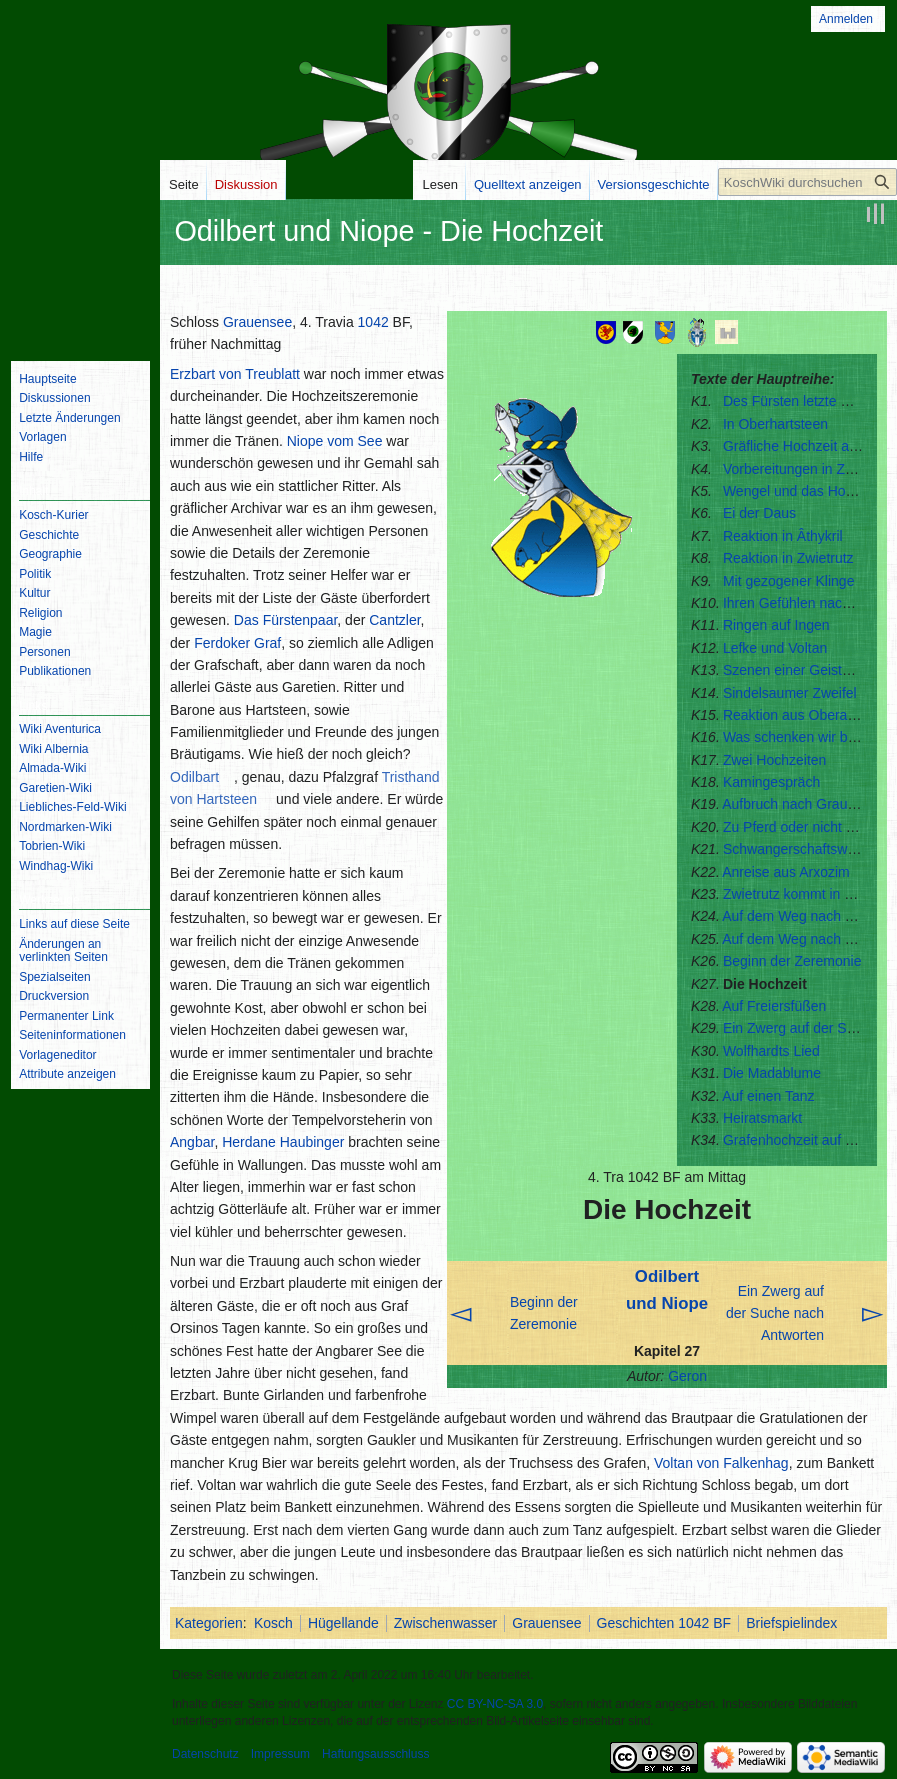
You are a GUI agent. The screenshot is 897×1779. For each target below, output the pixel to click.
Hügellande (343, 1623)
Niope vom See (335, 441)
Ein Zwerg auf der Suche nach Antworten (775, 1313)
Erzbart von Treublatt (235, 374)
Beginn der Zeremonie (792, 961)
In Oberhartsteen (775, 424)
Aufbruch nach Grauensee (803, 804)
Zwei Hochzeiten (775, 760)
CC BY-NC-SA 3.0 (495, 1704)
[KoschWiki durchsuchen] (807, 182)
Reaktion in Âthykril (783, 536)
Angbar (192, 1142)
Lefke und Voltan (775, 648)
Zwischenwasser (445, 1623)
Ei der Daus (759, 513)
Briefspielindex (791, 1623)
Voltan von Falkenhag (721, 1463)
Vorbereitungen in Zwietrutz (808, 469)
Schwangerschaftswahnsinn (810, 849)
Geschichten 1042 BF (664, 1623)
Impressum (280, 1754)
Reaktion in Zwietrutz (788, 558)
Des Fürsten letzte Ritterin (804, 401)
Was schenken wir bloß (795, 737)
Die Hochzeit (765, 984)
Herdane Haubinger (283, 1142)
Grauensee (257, 322)
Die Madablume (772, 1073)
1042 (373, 322)
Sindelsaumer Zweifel (790, 693)
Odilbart (194, 777)
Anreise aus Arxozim (786, 872)
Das (246, 620)
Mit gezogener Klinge (789, 581)
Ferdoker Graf (237, 643)
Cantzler (394, 620)
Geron (687, 1376)
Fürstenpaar (300, 620)
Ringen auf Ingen (776, 625)
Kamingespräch (771, 782)
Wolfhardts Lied (771, 1051)
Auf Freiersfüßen (774, 1006)
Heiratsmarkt (762, 1118)
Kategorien (209, 1623)
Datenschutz (205, 1754)
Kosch (273, 1623)
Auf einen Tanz (768, 1096)
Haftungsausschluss (375, 1754)
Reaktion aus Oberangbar (803, 715)
